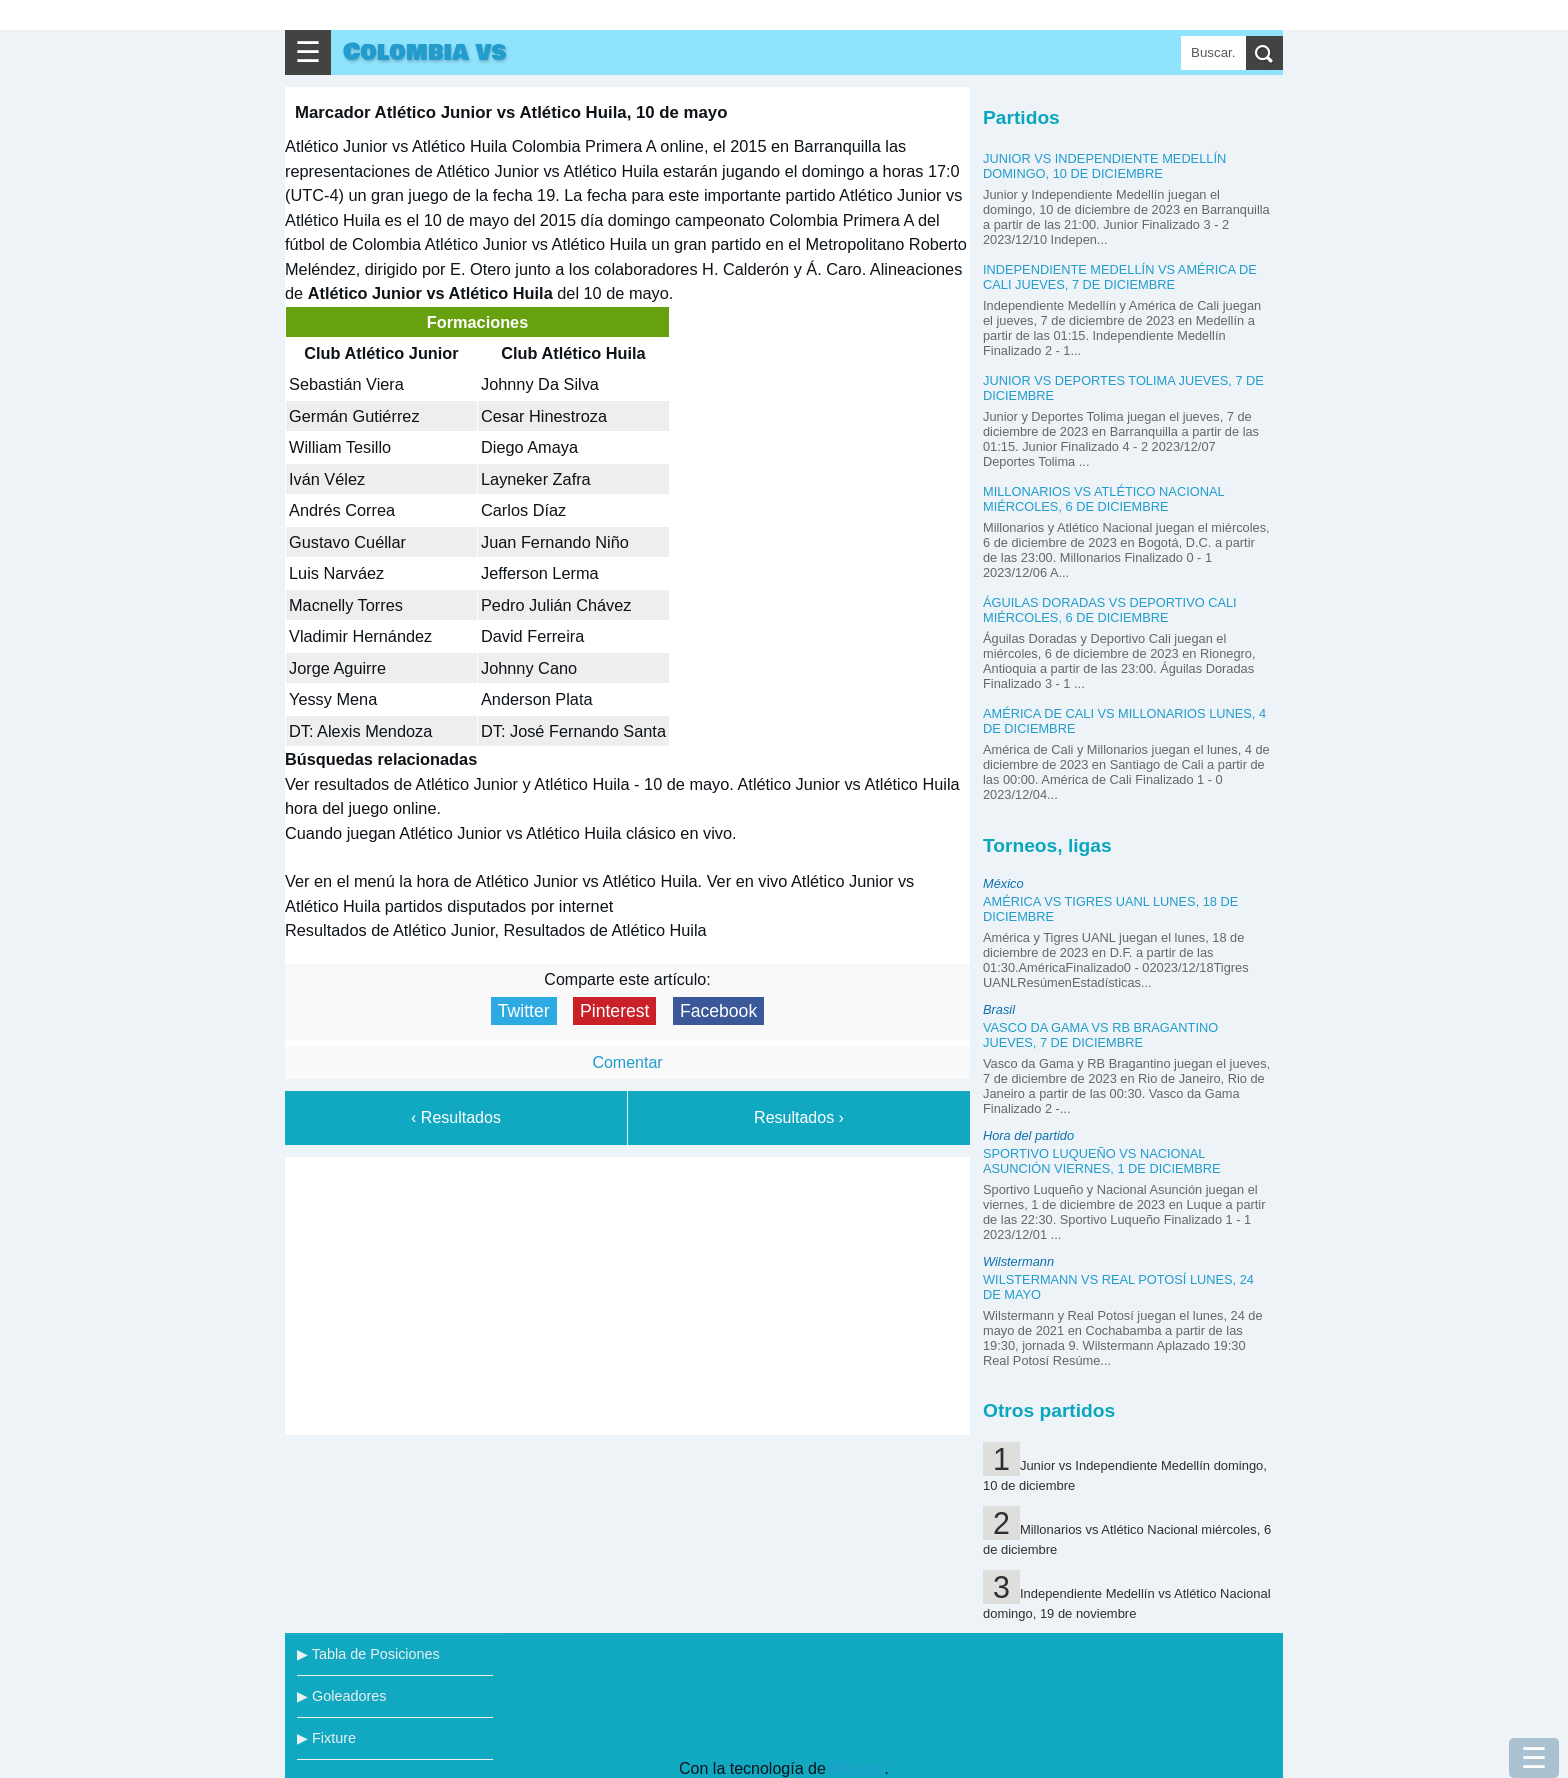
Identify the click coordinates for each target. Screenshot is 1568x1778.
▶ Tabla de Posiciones (368, 1654)
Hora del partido (1028, 1135)
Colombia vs (424, 52)
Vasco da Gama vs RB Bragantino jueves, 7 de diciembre (1100, 1035)
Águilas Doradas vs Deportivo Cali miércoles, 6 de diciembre (1110, 610)
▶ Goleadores (341, 1696)
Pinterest (614, 1011)
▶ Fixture (326, 1738)
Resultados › (799, 1117)
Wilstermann (1018, 1261)
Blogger (857, 1768)
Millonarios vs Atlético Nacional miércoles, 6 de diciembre (1103, 499)
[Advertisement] (628, 1292)
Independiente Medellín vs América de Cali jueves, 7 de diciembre (1120, 277)
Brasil (999, 1009)
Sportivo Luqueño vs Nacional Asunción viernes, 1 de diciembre (1102, 1161)
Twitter (524, 1011)
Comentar (627, 1062)
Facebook (718, 1011)
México (1003, 883)
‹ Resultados (456, 1117)
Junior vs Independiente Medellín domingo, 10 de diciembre (1104, 166)
